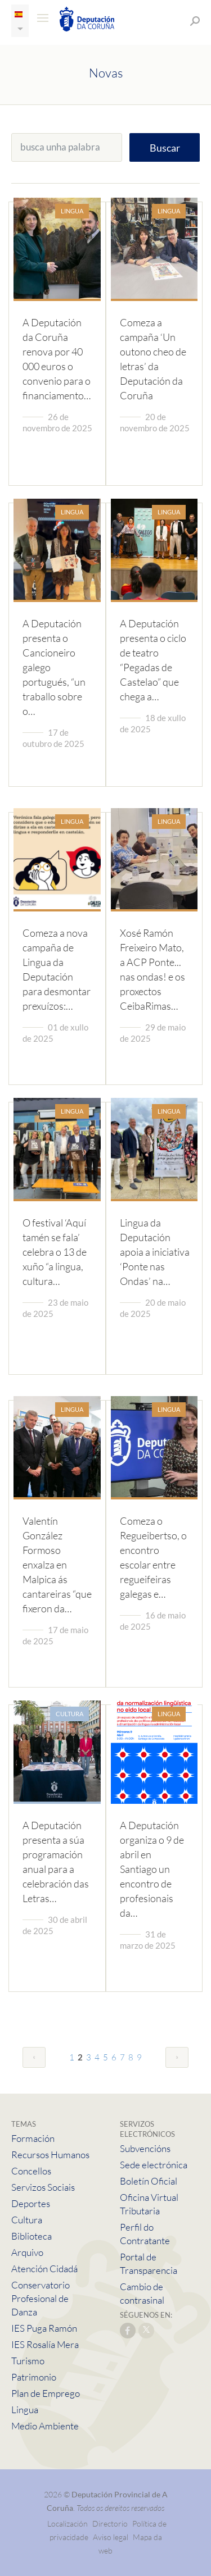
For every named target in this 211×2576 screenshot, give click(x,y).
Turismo (27, 2361)
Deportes (30, 2203)
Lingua (24, 2409)
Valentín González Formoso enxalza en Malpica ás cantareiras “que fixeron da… (57, 1565)
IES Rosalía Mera (45, 2344)
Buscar (165, 148)
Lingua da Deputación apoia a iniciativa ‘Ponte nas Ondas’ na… (155, 1251)
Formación (33, 2138)
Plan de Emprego (45, 2393)
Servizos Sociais (43, 2187)
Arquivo (27, 2252)
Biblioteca (31, 2236)
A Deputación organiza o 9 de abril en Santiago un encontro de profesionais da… (152, 1869)
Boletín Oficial (148, 2181)
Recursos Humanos (50, 2154)
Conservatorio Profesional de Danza (40, 2298)
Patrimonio (33, 2377)
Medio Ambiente (45, 2426)
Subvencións (145, 2148)
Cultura (26, 2220)
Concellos (31, 2171)
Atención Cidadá (44, 2268)
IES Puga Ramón (44, 2328)
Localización (67, 2523)
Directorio (110, 2523)
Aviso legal (110, 2537)
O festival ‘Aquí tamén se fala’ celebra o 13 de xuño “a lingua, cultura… (55, 1251)
